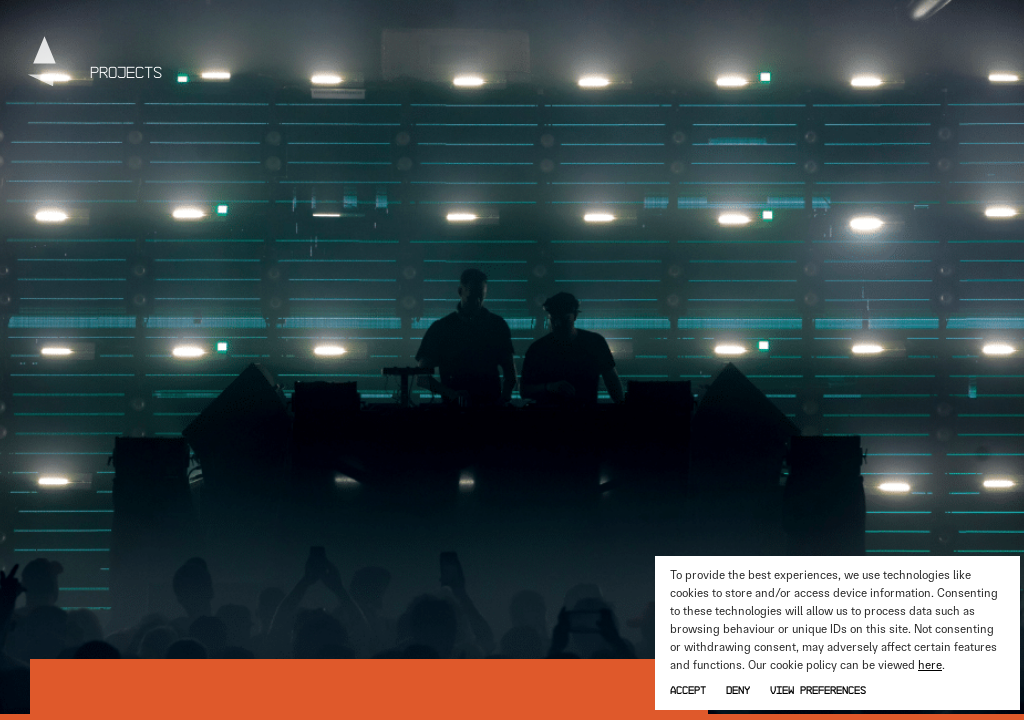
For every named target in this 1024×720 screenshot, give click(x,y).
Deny (738, 689)
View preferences (818, 689)
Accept (688, 689)
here (930, 665)
